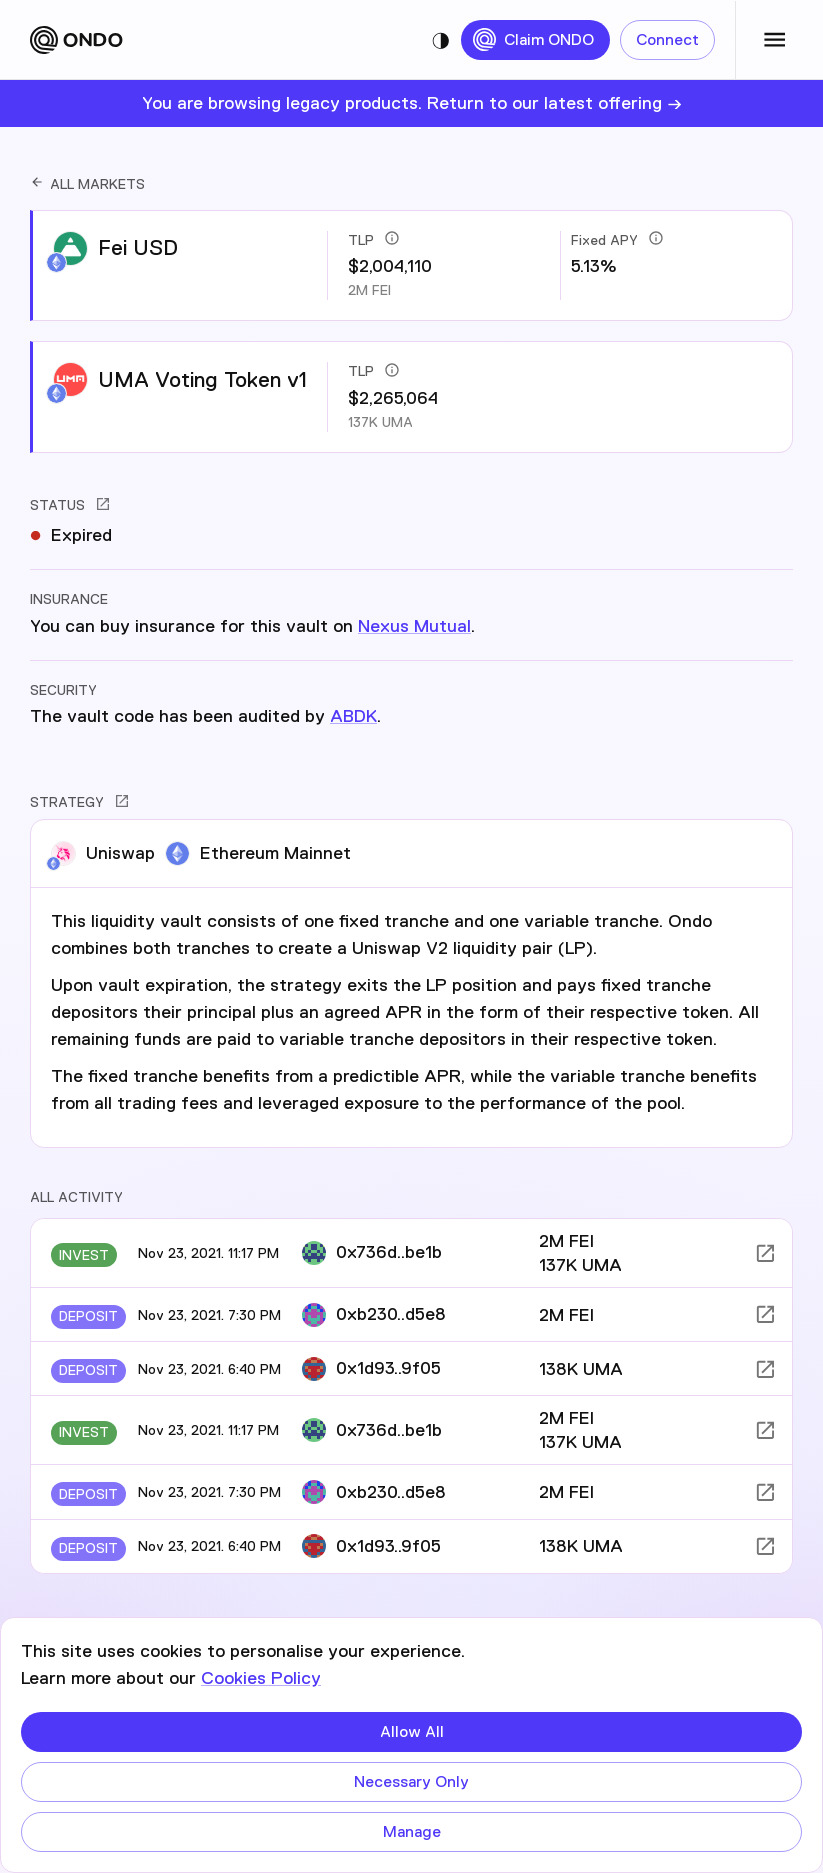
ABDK (353, 716)
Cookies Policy (261, 1678)
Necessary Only (411, 1782)
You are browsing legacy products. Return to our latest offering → (412, 103)
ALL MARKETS (87, 184)
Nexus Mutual (414, 626)
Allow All (411, 1732)
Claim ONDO (535, 40)
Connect (667, 40)
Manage (411, 1832)
